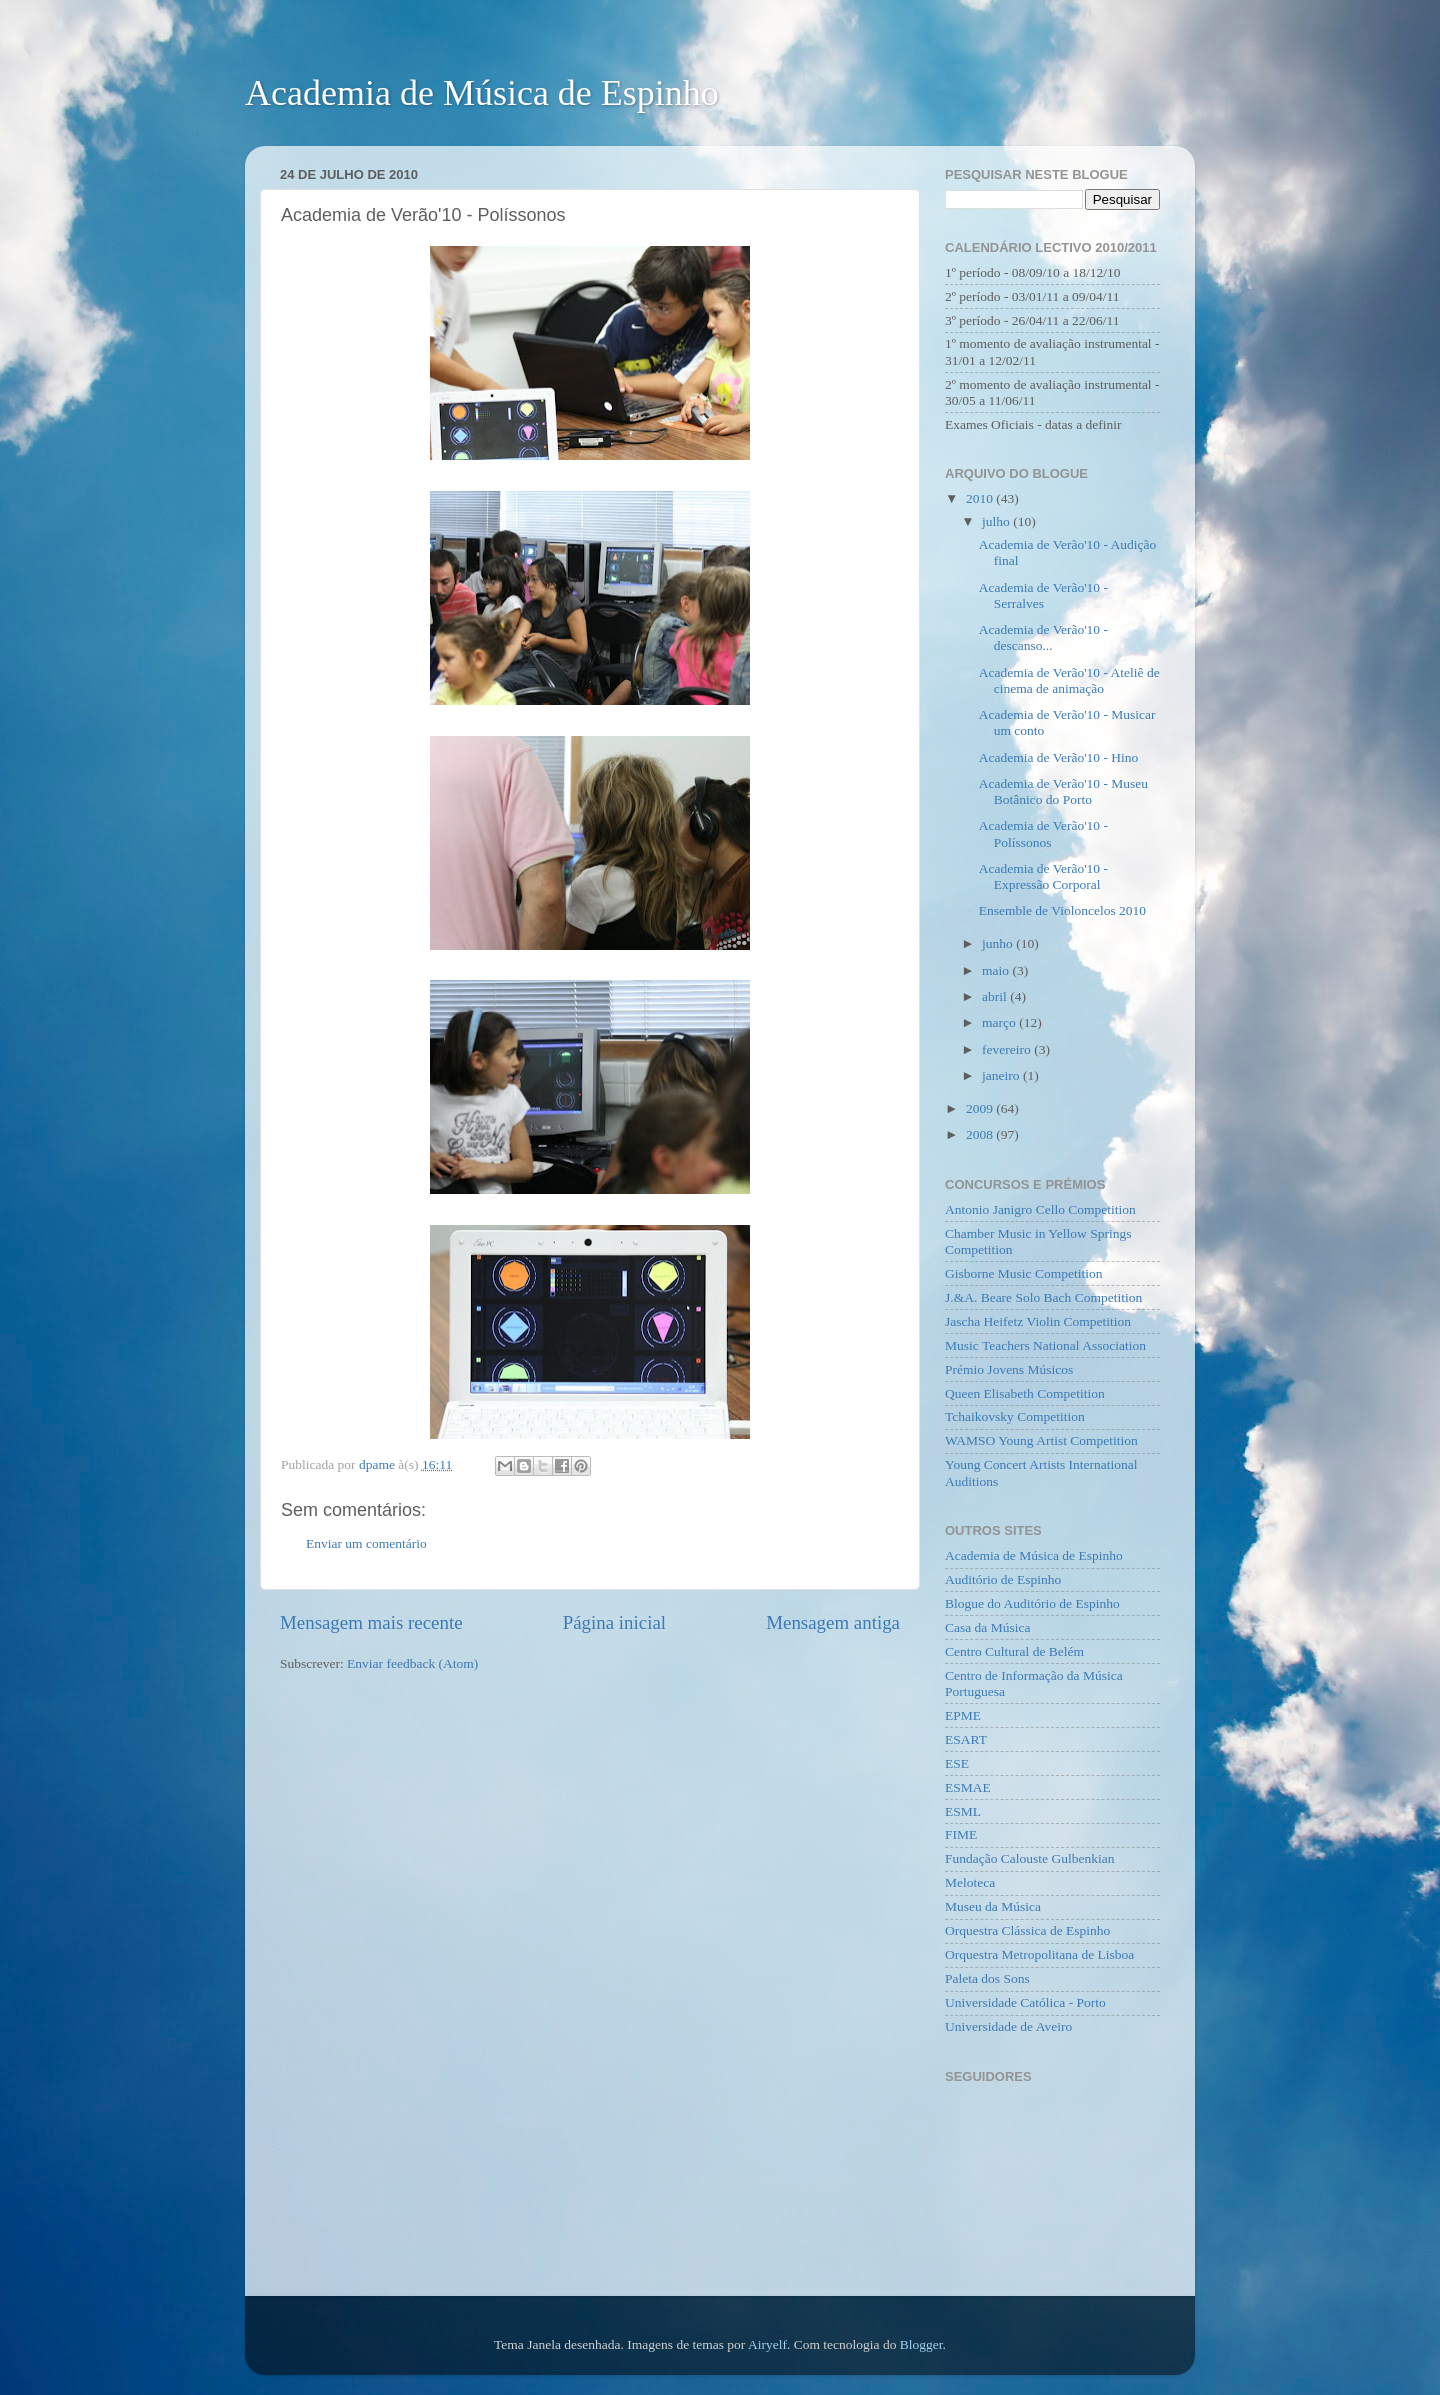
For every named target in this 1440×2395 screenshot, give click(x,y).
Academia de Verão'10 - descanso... (1043, 637)
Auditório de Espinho (1003, 1579)
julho (997, 521)
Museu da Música (993, 1906)
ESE (957, 1763)
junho (999, 943)
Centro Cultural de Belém (1014, 1651)
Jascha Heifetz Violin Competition (1038, 1321)
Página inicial (614, 1622)
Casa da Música (987, 1627)
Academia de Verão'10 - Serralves (1043, 595)
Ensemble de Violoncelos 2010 (1062, 910)
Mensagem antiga (833, 1622)
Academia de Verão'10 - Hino (1059, 757)
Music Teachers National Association (1045, 1345)
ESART (966, 1739)
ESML (963, 1811)
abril (996, 996)
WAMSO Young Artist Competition (1041, 1440)
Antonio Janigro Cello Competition (1040, 1209)
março (1000, 1022)
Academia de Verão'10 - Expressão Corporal (1043, 876)
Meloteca (970, 1882)
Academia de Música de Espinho (482, 93)
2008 (981, 1134)
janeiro (1002, 1075)
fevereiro (1008, 1049)
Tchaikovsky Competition (1015, 1416)
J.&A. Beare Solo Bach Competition (1043, 1297)
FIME (961, 1834)
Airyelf (767, 2344)
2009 (981, 1108)
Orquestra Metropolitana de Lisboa (1039, 1954)
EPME (963, 1715)
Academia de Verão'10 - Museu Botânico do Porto (1063, 791)
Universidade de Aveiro (1008, 2026)
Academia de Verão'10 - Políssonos (1043, 833)
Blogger (921, 2344)
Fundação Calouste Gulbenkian (1029, 1858)
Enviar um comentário (366, 1543)
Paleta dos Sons (987, 1978)
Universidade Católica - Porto (1025, 2002)
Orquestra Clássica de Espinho (1027, 1930)
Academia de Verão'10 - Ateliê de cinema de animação (1069, 680)
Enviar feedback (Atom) (412, 1663)
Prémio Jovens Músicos (1009, 1369)
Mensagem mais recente (371, 1622)
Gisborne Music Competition (1024, 1273)
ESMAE (968, 1787)
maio (997, 970)
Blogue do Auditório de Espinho (1032, 1603)
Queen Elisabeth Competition (1025, 1393)
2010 (981, 498)
